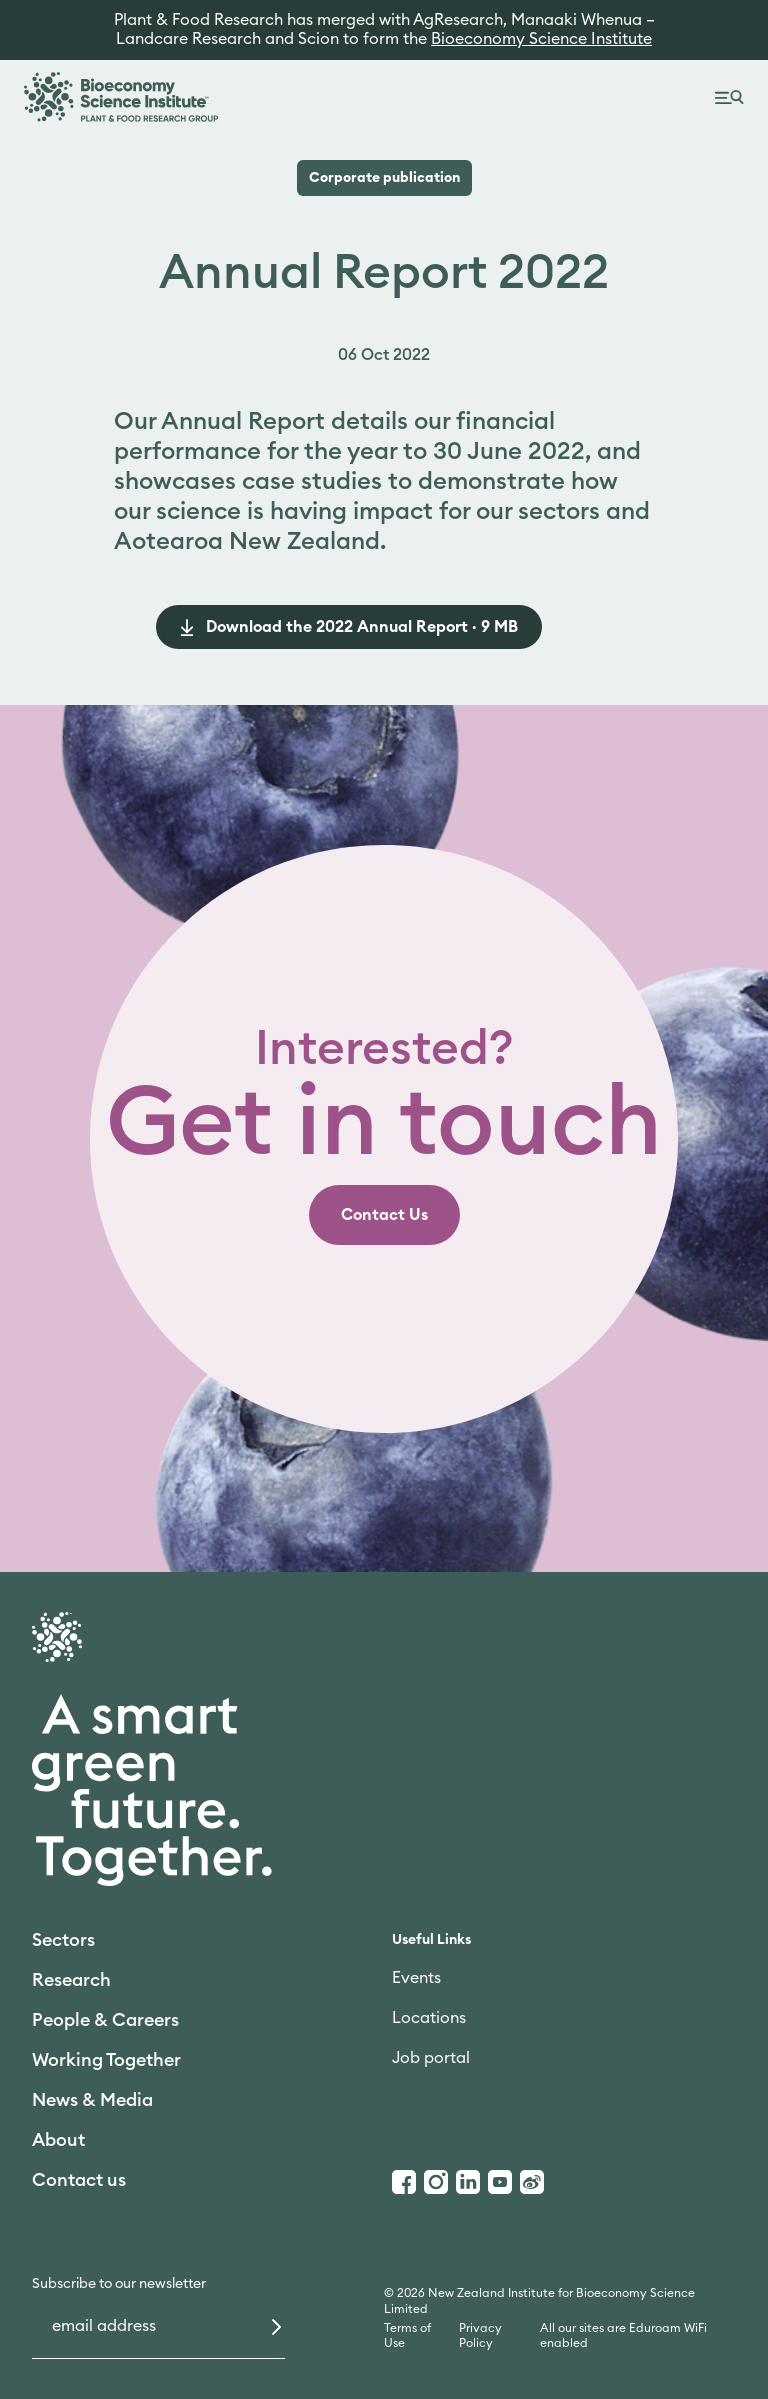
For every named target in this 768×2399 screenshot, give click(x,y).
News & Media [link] (92, 2100)
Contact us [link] (79, 2180)
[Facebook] (404, 2182)
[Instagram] (436, 2182)
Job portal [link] (431, 2058)
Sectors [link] (63, 1940)
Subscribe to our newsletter (119, 2284)
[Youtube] (500, 2182)
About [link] (58, 2140)
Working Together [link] (106, 2060)
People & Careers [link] (105, 2020)
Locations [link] (429, 2018)
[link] (384, 1215)
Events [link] (416, 1978)
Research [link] (71, 1980)
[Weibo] (532, 2182)
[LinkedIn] (468, 2182)
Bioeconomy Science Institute (541, 39)
